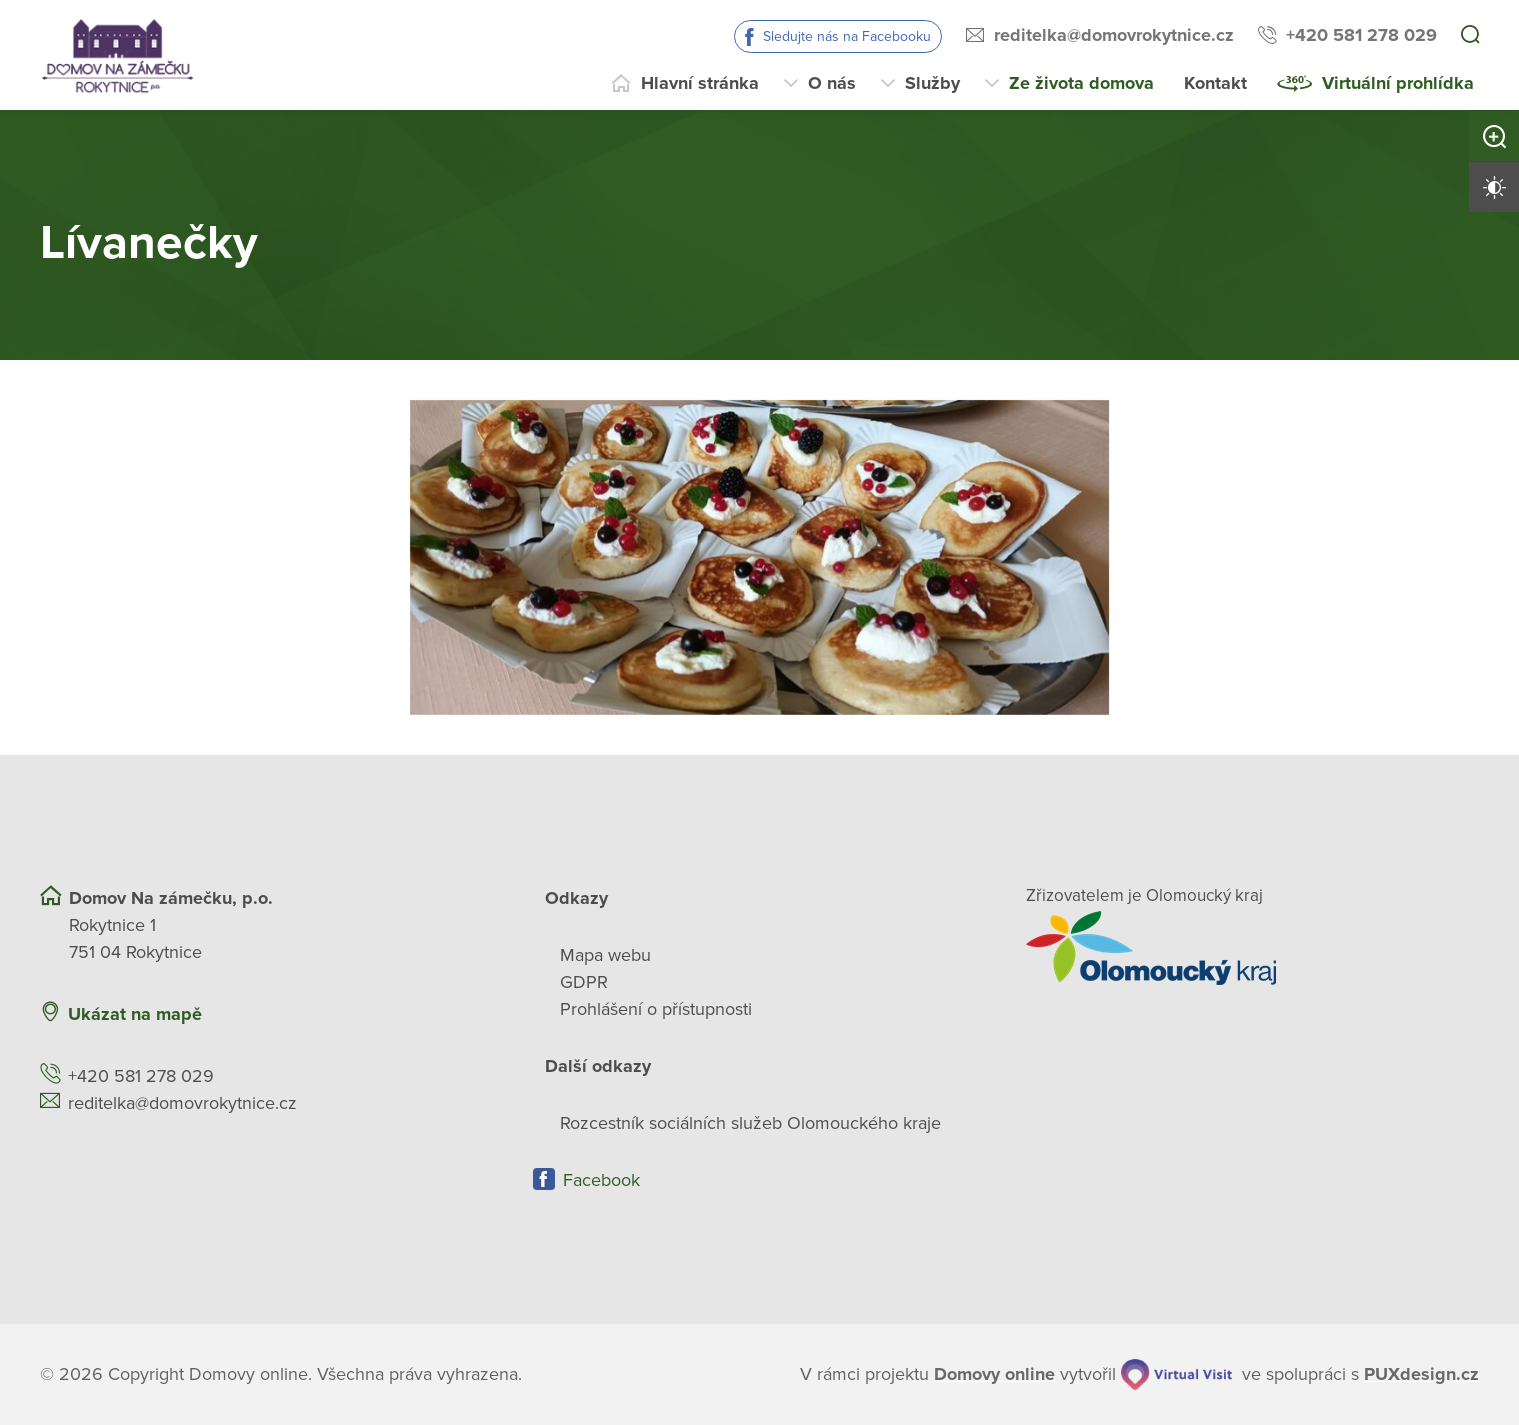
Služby (932, 83)
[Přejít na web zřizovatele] (1252, 948)
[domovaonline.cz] (994, 1374)
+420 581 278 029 (1361, 35)
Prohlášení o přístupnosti (656, 1009)
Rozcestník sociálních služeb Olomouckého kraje (750, 1123)
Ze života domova (1081, 83)
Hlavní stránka (700, 83)
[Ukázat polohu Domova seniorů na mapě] (415, 1014)
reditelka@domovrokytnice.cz (1114, 35)
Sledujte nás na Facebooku (847, 36)
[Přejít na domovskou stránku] (117, 55)
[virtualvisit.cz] (1177, 1374)
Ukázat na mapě (135, 1014)
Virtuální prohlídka (1398, 83)
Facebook (601, 1180)
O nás (832, 83)
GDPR (584, 982)
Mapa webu (605, 955)
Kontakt (1215, 83)
